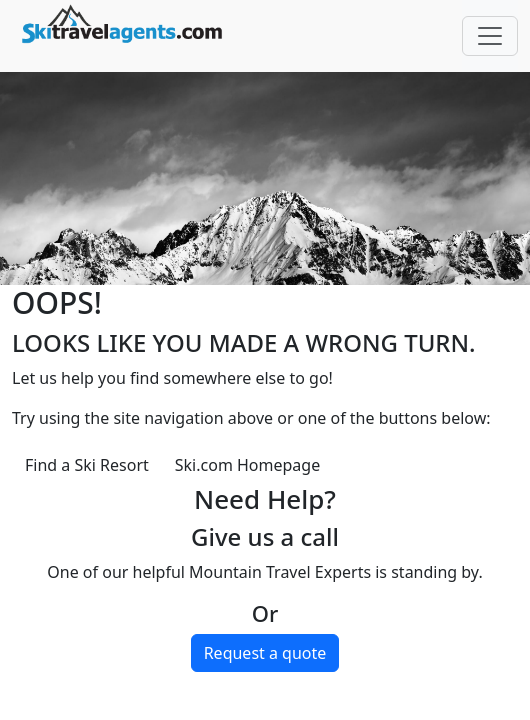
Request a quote (265, 653)
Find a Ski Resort (87, 465)
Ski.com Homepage (247, 465)
